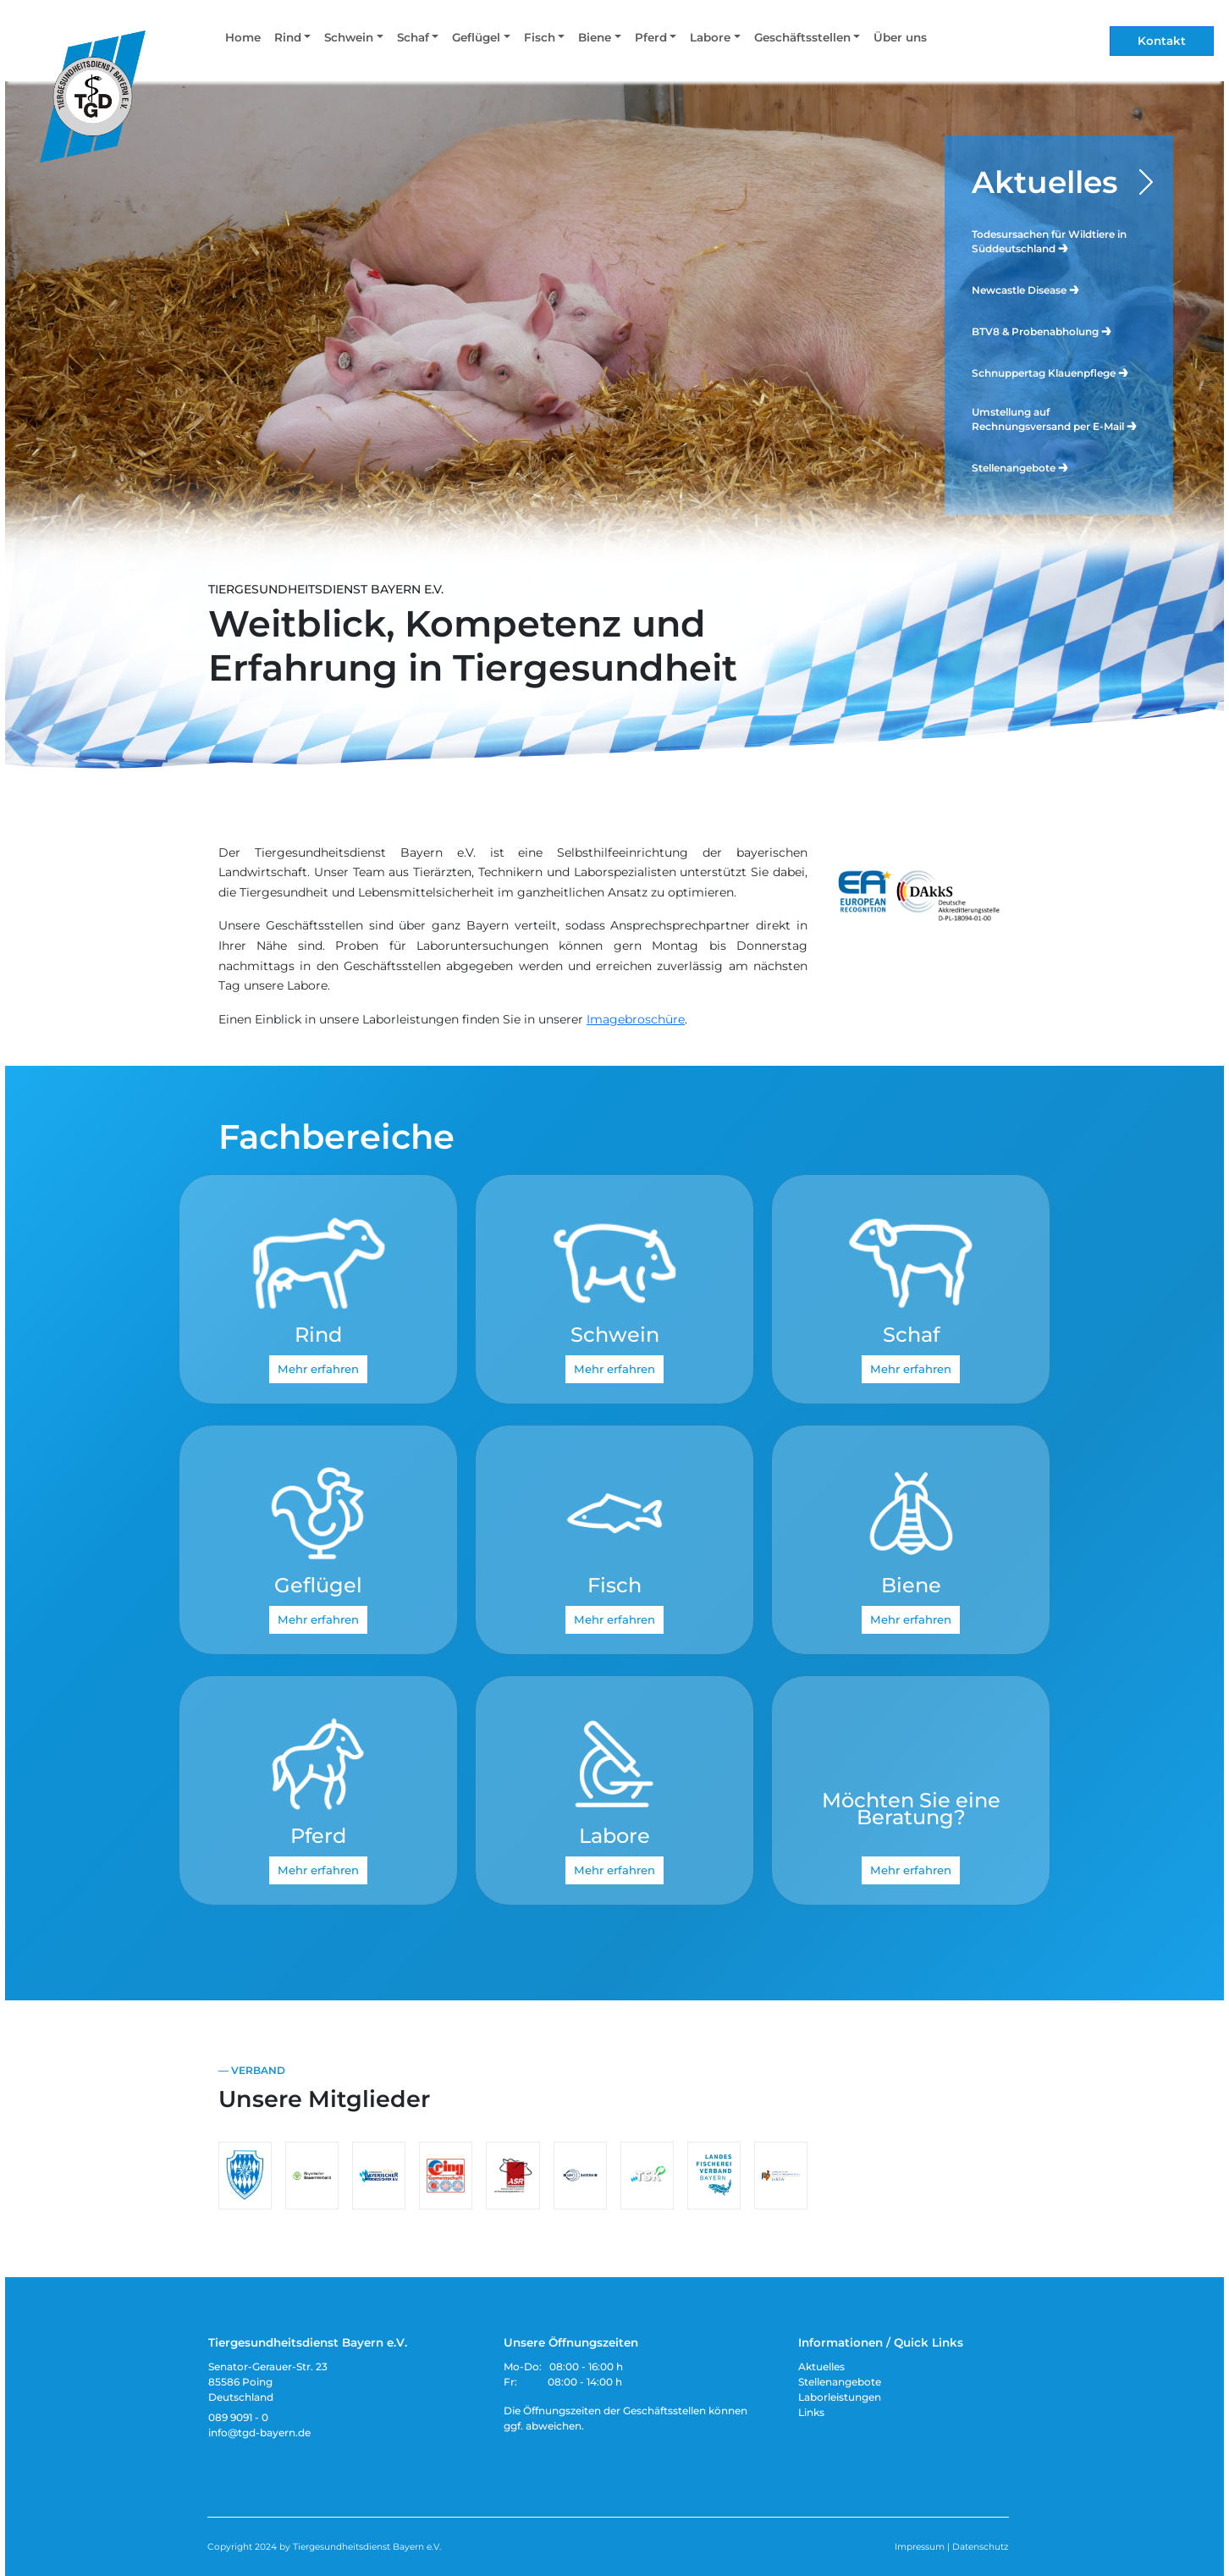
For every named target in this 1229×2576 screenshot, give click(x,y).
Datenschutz (980, 2546)
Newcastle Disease (1026, 289)
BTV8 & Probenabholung (1042, 330)
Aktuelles (1045, 182)
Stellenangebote (1021, 467)
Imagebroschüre (636, 1019)
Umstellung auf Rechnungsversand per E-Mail (1055, 419)
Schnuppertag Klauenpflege (1051, 372)
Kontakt (1162, 40)
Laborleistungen (839, 2397)
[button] (292, 41)
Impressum (920, 2546)
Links (811, 2412)
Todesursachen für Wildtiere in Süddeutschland (1049, 241)
